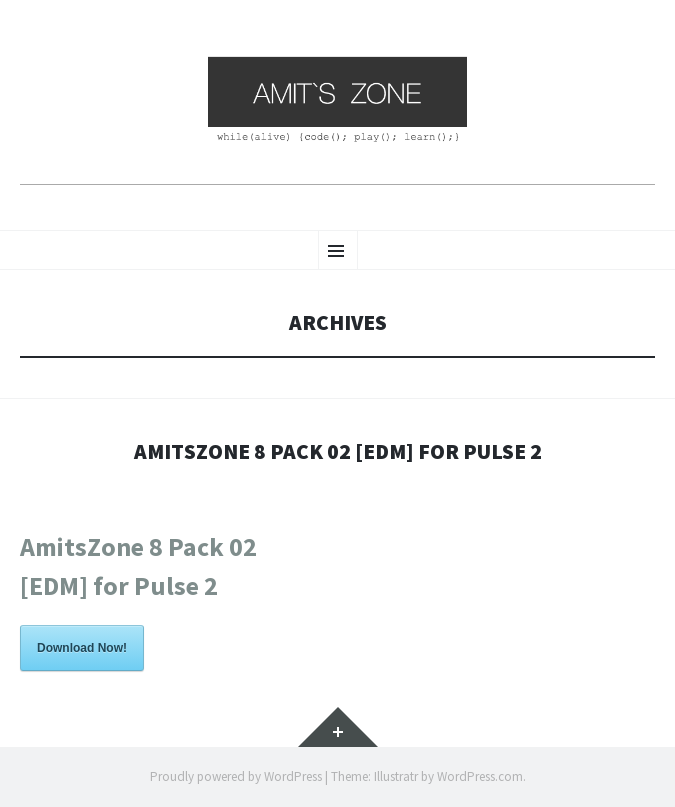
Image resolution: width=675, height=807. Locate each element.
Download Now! (82, 648)
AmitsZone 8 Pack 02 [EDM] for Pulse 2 (338, 451)
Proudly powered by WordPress (236, 776)
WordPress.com (480, 776)
